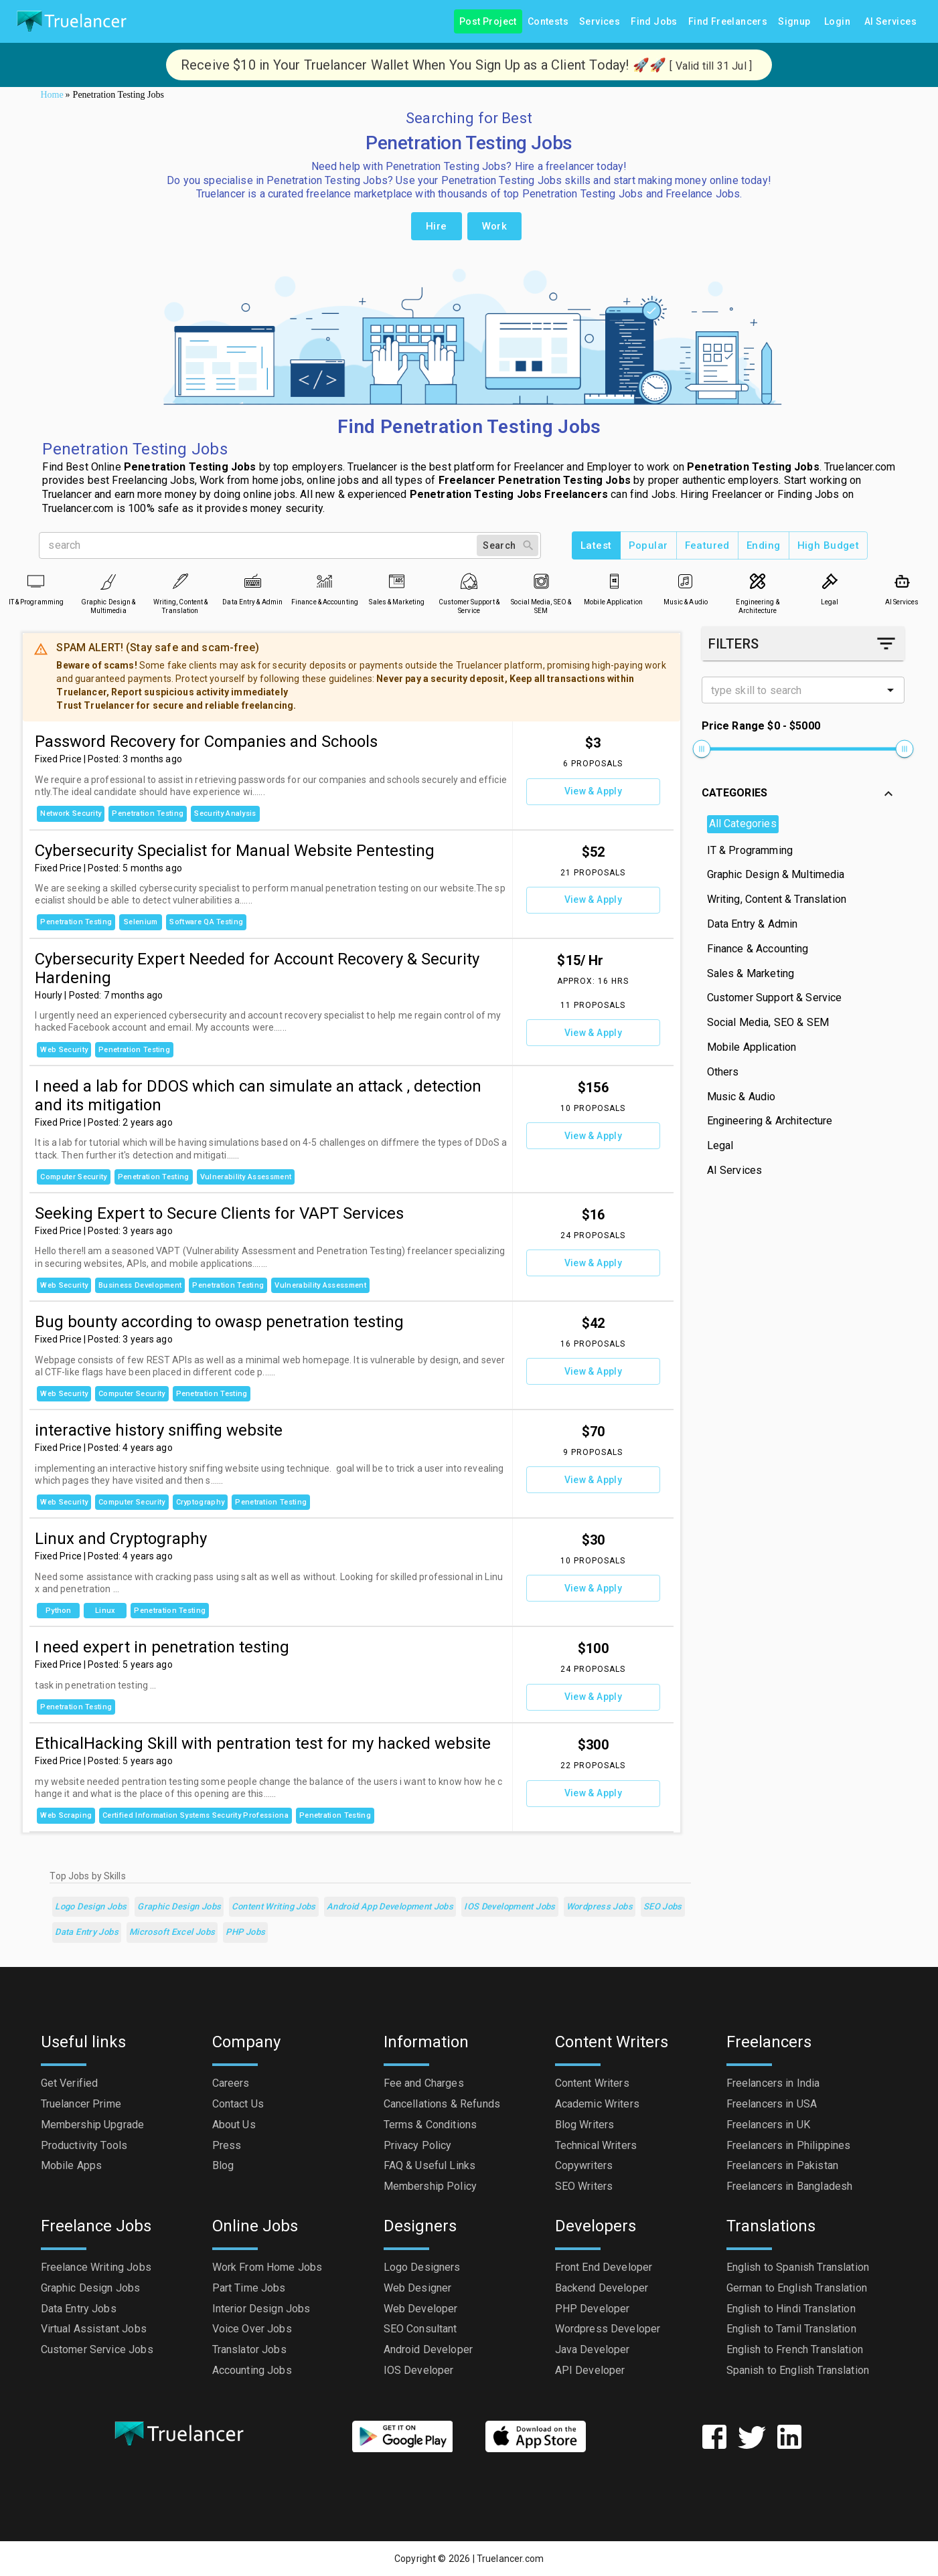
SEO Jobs (663, 1907)
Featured (707, 545)
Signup (794, 21)
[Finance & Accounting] (324, 581)
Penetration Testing (147, 813)
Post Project (488, 21)
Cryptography (200, 1502)
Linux (105, 1610)
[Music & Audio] (685, 581)
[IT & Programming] (35, 581)
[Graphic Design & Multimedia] (108, 581)
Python (58, 1610)
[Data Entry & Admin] (252, 581)
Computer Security (73, 1177)
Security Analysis (225, 813)
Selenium (140, 922)
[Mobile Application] (613, 581)
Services (599, 21)
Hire (436, 226)
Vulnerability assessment (246, 1177)
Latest (596, 545)
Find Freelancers (728, 21)
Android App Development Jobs (390, 1907)
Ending (763, 545)
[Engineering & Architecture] (757, 581)
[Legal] (829, 581)
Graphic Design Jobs (179, 1907)
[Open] (890, 690)
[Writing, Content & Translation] (180, 581)
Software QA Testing (206, 922)
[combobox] (792, 690)
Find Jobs (654, 21)
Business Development (140, 1285)
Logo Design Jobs (90, 1907)
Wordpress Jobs (599, 1907)
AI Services (890, 21)
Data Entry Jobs (86, 1932)
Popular (648, 545)
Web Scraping (66, 1815)
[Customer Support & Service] (469, 581)
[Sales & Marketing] (396, 581)
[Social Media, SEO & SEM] (541, 581)
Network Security (70, 813)
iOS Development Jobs (509, 1907)
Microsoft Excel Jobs (172, 1932)
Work (494, 226)
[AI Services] (902, 581)
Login (837, 21)
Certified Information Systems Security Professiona (195, 1815)
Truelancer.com (510, 2558)
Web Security (64, 1049)
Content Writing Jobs (273, 1907)
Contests (548, 21)
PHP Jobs (245, 1932)
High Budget (828, 545)
